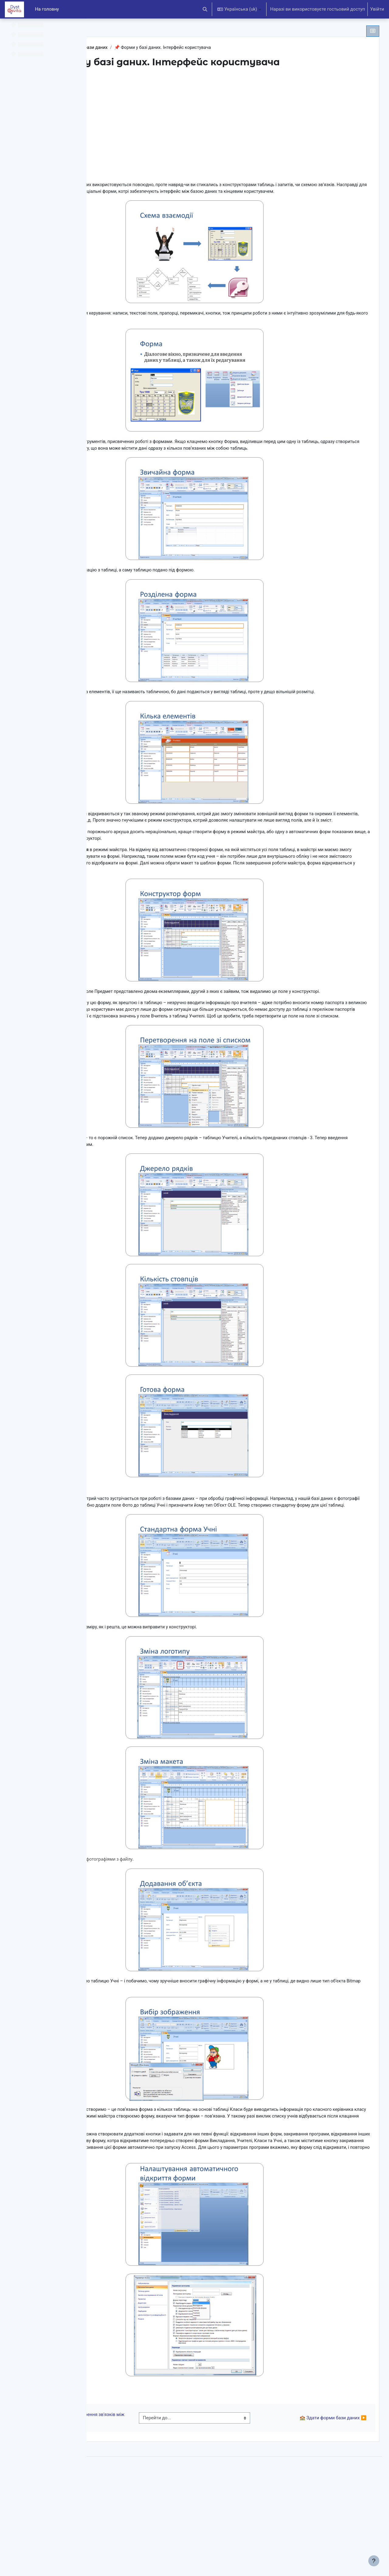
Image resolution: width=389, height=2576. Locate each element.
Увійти (377, 9)
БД (110, 47)
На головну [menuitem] (47, 9)
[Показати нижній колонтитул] (373, 2560)
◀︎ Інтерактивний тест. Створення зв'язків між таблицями (146, 2511)
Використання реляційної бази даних (159, 47)
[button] (205, 9)
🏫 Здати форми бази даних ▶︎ (321, 2511)
